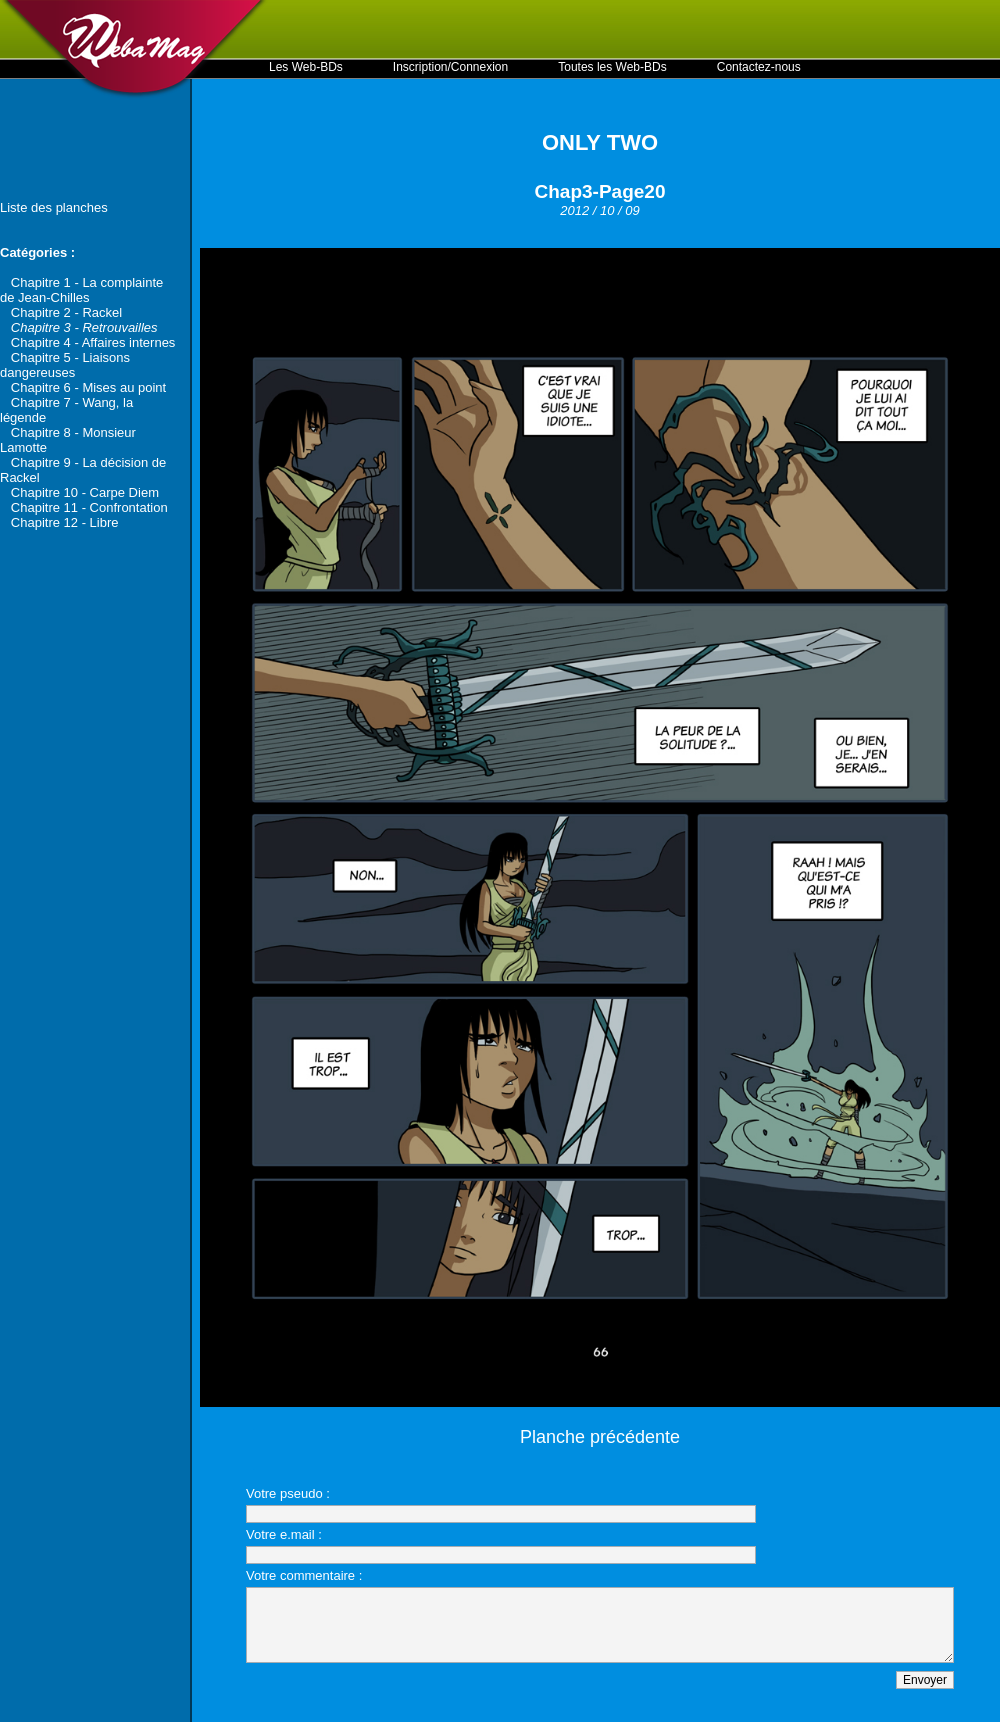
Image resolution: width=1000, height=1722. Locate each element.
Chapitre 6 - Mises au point (88, 387)
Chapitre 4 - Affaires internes (93, 342)
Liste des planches (54, 207)
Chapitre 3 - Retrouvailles (84, 327)
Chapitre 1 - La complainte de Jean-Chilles (81, 290)
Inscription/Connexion (450, 67)
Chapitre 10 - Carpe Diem (85, 492)
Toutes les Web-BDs (612, 67)
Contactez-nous (759, 67)
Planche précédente (600, 1437)
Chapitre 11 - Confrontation (89, 507)
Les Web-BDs (306, 67)
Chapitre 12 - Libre (65, 522)
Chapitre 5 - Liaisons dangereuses (65, 365)
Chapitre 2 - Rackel (66, 312)
